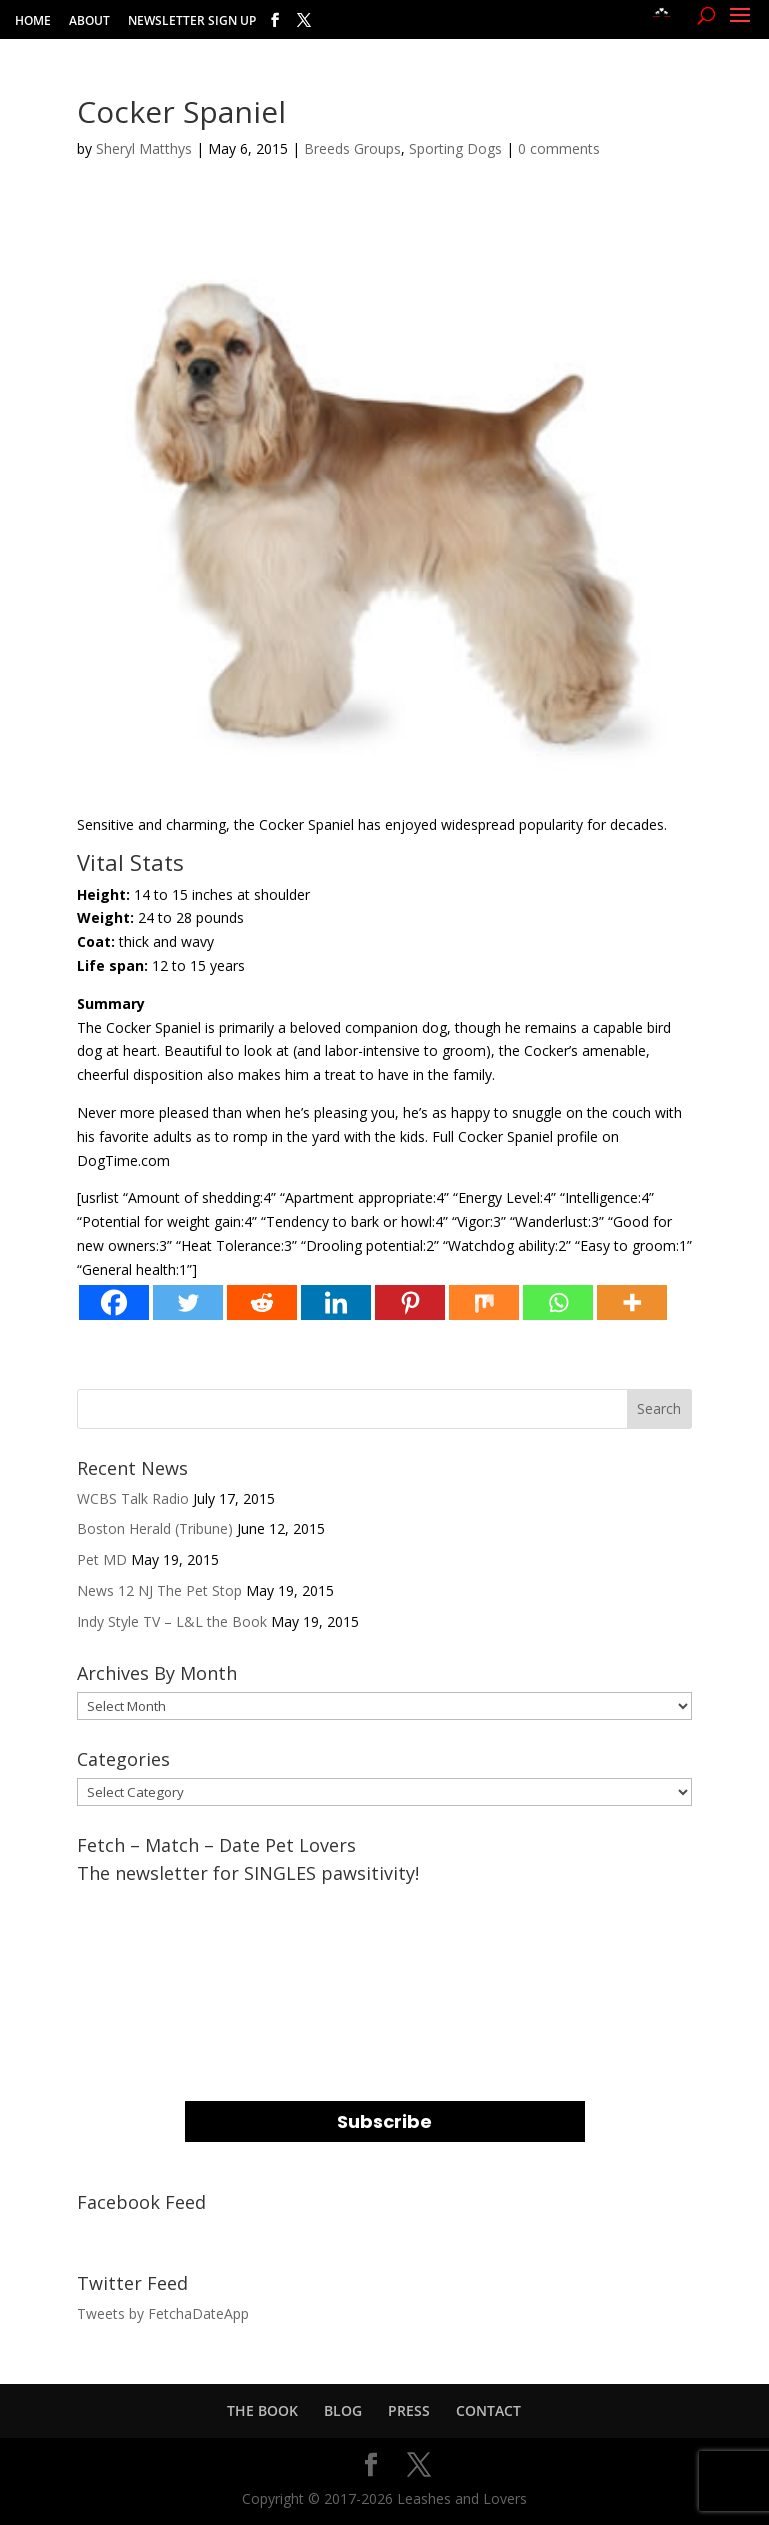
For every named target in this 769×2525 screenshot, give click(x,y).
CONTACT (488, 2410)
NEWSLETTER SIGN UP (192, 22)
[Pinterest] (410, 1302)
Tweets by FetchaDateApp (163, 2313)
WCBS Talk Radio (133, 1498)
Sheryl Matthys (144, 148)
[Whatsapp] (558, 1302)
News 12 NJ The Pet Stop (159, 1590)
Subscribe (384, 2121)
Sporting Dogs (455, 148)
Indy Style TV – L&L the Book (172, 1621)
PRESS (409, 2410)
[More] (632, 1302)
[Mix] (484, 1302)
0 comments (559, 148)
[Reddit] (262, 1302)
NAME (209, 1985)
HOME (33, 22)
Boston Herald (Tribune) (155, 1528)
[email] (385, 1941)
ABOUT (89, 22)
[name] (385, 2022)
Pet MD (102, 1559)
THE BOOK (262, 2410)
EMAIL (209, 1904)
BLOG (343, 2410)
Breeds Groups (352, 148)
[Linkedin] (336, 1302)
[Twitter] (188, 1302)
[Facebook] (114, 1302)
